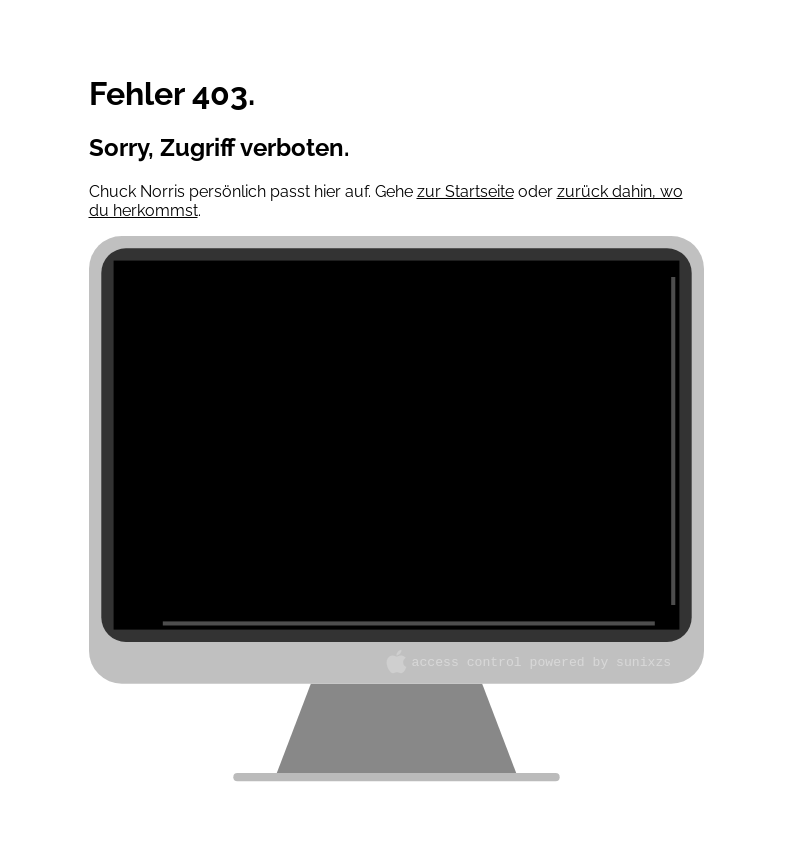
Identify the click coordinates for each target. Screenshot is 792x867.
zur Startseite (465, 191)
